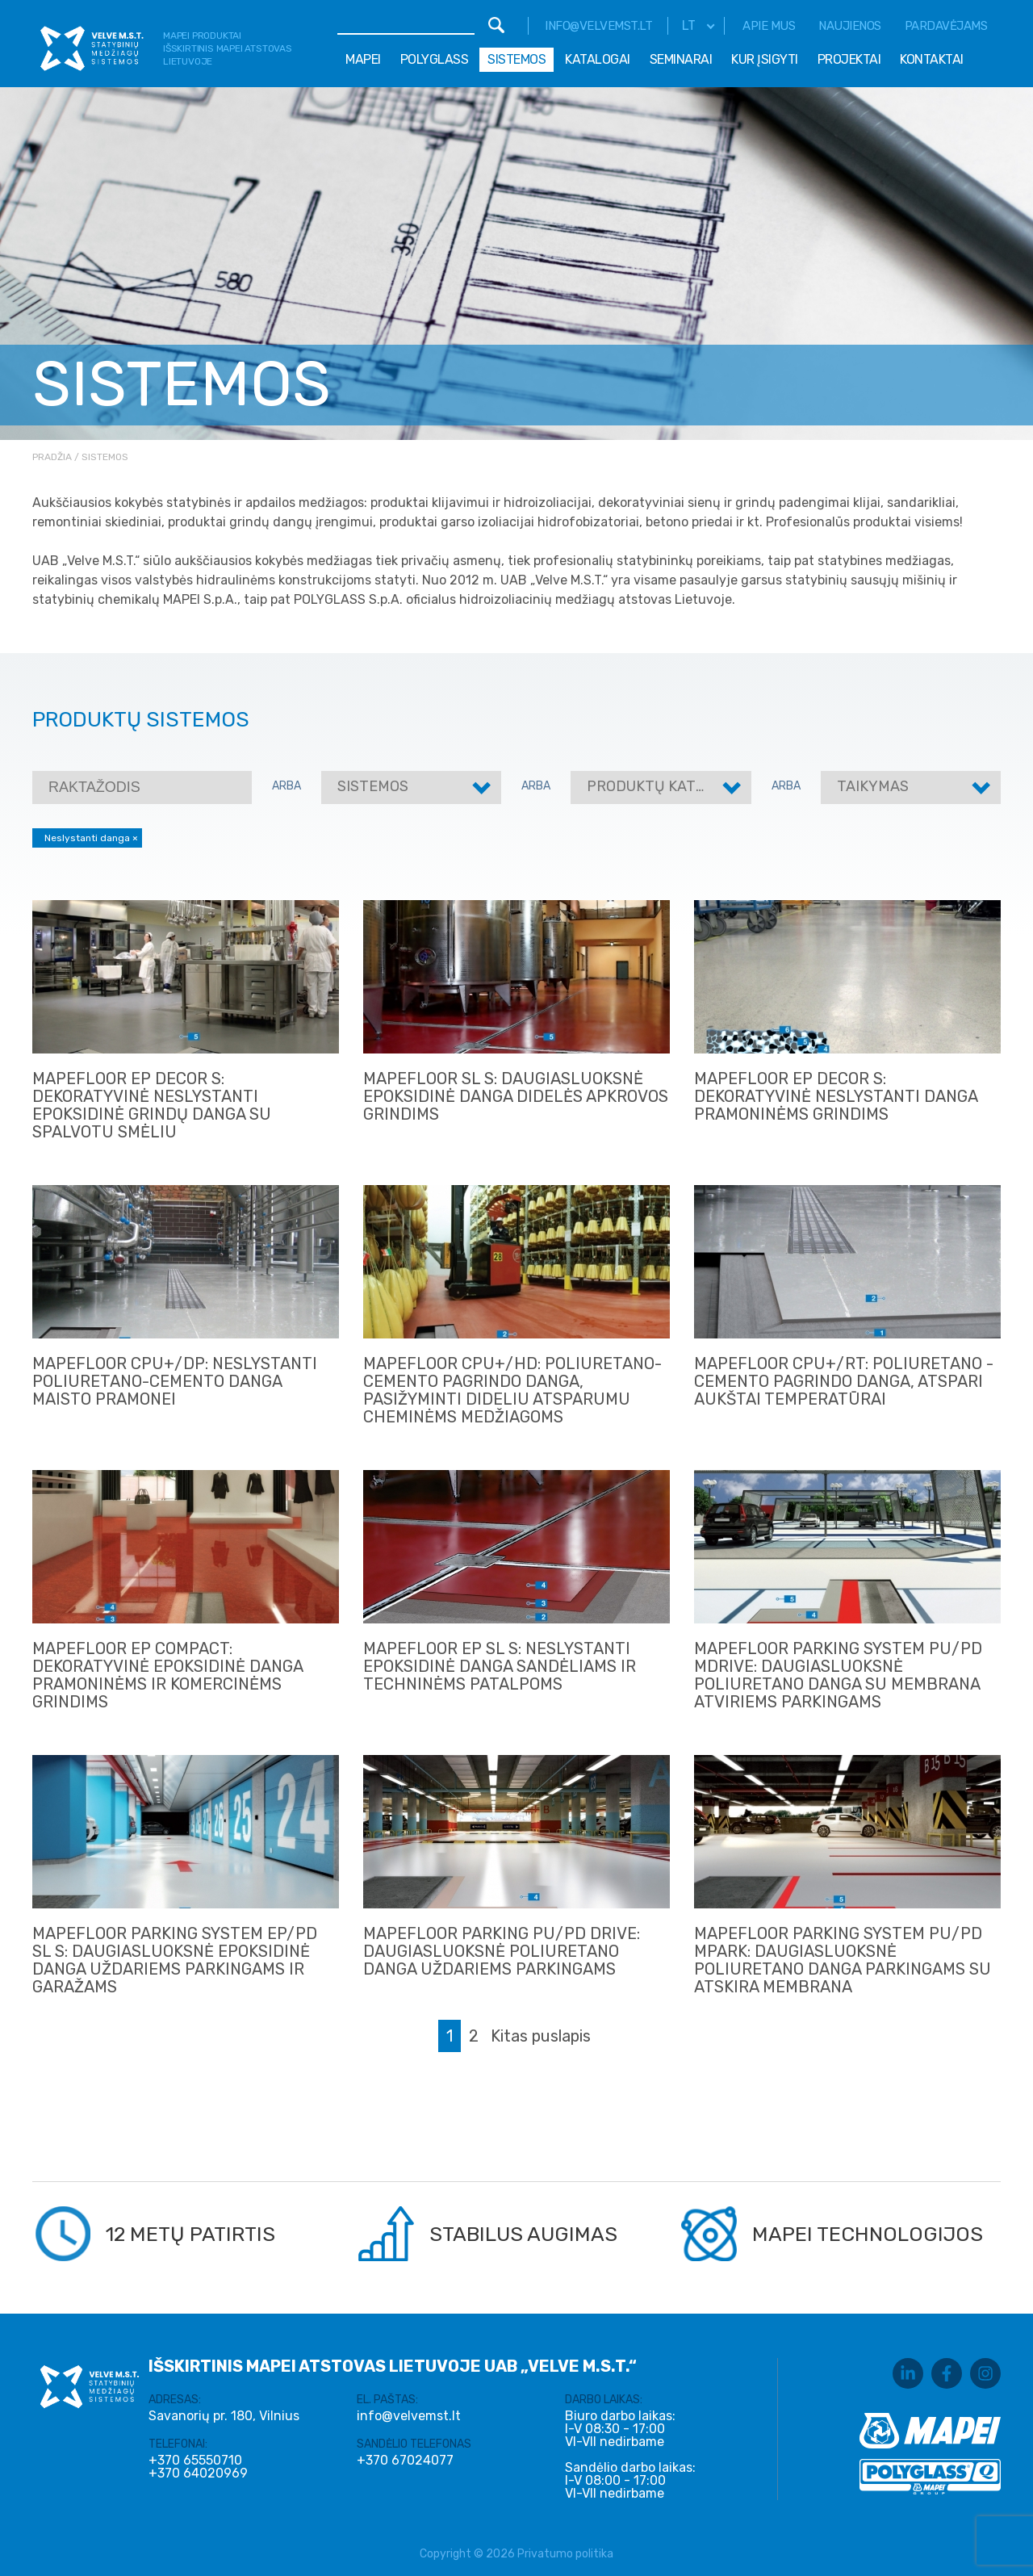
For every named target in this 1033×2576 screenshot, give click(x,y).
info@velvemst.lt (598, 26)
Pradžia (52, 457)
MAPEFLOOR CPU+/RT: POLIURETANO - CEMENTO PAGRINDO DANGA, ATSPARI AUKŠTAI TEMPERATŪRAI (843, 1381)
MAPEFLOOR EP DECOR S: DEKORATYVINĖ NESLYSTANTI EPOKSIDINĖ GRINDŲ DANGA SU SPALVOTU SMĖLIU (151, 1105)
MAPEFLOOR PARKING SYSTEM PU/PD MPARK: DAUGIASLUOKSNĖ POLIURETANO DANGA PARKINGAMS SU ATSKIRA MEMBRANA (842, 1960)
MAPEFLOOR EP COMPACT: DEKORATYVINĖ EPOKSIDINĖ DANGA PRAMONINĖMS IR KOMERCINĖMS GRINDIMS (167, 1675)
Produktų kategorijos (676, 786)
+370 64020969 (198, 2473)
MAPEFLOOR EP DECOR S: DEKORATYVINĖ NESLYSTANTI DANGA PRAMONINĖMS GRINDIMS (835, 1096)
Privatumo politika (565, 2554)
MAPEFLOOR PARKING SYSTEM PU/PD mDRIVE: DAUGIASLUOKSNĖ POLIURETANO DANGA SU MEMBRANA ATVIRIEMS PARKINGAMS (838, 1675)
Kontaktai (932, 59)
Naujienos (849, 26)
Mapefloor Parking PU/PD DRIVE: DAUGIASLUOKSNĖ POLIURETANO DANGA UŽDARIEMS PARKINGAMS (501, 1951)
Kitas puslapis (541, 2036)
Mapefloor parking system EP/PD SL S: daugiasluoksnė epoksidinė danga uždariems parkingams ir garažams (174, 1960)
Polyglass (434, 59)
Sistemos (516, 59)
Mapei (363, 59)
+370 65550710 (195, 2460)
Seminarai (681, 59)
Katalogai (597, 59)
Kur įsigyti (764, 59)
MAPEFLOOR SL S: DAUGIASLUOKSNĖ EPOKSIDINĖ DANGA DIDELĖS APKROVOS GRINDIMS (515, 1096)
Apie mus (768, 26)
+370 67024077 (405, 2460)
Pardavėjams (946, 26)
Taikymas (873, 786)
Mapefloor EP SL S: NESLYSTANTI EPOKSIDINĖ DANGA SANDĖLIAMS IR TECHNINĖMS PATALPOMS (499, 1666)
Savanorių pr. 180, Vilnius (223, 2415)
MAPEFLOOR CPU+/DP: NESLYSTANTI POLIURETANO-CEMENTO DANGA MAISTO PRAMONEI (174, 1381)
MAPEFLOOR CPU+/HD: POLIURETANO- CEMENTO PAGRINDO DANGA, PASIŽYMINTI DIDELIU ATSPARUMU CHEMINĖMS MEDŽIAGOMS (512, 1390)
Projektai (849, 59)
